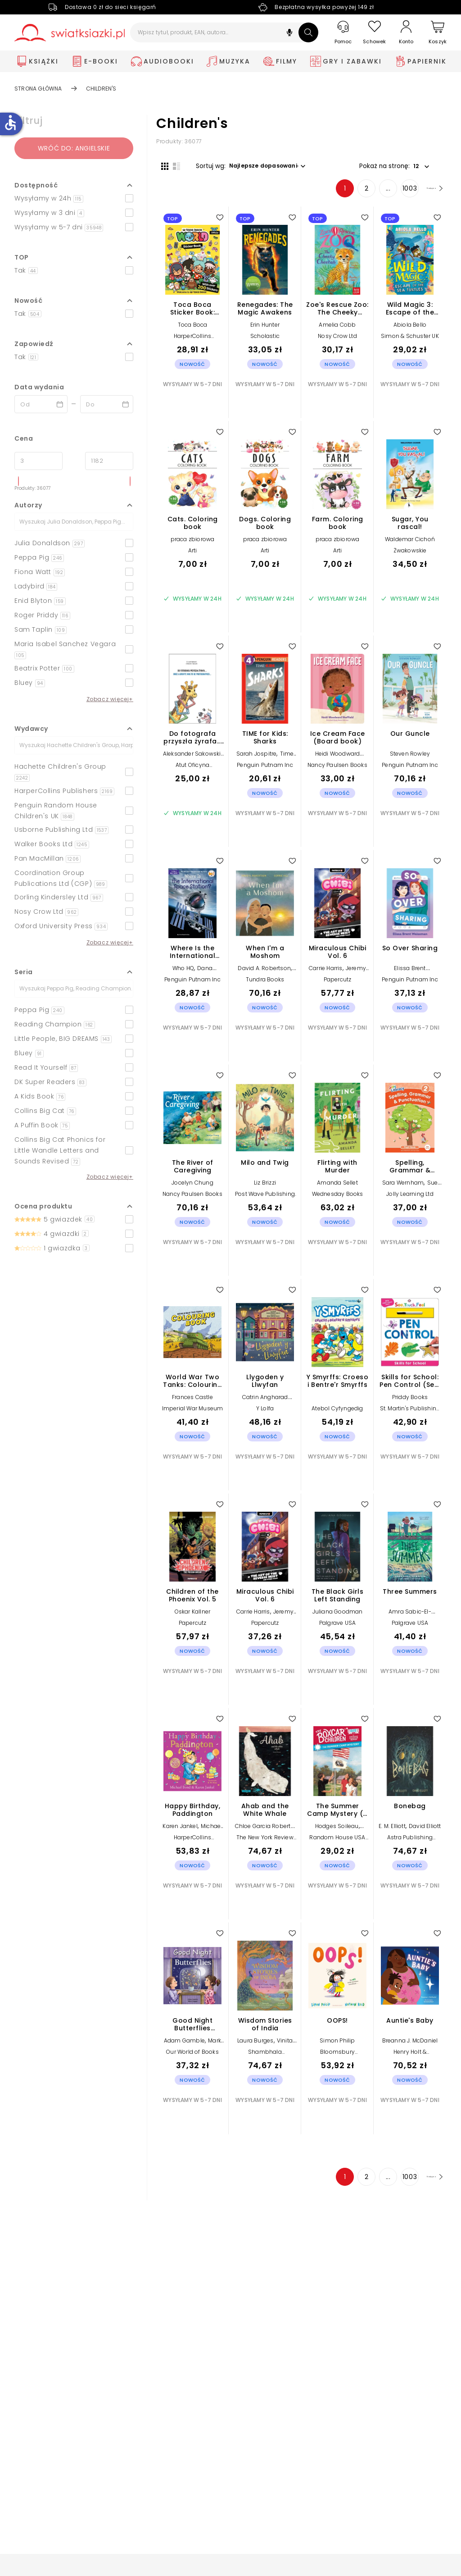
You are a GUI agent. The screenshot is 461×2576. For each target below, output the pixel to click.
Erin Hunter (265, 329)
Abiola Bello (409, 329)
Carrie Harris (326, 973)
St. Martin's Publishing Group (410, 1416)
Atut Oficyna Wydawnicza (192, 773)
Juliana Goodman (337, 1616)
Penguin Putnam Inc (265, 770)
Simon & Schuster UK (410, 341)
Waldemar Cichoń (410, 544)
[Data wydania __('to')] (106, 404)
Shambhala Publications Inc (265, 2060)
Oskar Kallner (193, 1616)
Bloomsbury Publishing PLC (337, 2060)
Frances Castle (192, 1402)
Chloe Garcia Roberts (264, 1831)
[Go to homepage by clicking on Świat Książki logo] (69, 32)
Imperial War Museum (192, 1413)
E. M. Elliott (392, 1831)
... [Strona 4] (368, 193)
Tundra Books (265, 984)
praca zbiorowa (193, 544)
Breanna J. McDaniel (410, 2045)
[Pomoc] (343, 33)
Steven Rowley (410, 758)
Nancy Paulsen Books (337, 770)
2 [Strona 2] (347, 193)
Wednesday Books (337, 1199)
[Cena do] (109, 461)
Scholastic (265, 341)
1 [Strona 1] (325, 193)
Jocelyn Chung (192, 1187)
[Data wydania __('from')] (41, 404)
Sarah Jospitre (256, 758)
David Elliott (425, 1831)
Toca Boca (193, 329)
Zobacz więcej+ (109, 699)
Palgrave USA (337, 1628)
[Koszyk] (438, 33)
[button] (289, 33)
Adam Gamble (184, 2045)
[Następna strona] (424, 193)
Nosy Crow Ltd (337, 341)
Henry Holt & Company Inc (410, 2060)
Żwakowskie (410, 555)
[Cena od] (38, 461)
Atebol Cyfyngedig (337, 1413)
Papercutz (338, 984)
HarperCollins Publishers (193, 344)
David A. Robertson (264, 973)
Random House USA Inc (337, 1845)
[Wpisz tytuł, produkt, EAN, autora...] (224, 32)
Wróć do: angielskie (74, 148)
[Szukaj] (308, 32)
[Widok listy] (171, 165)
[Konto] (406, 32)
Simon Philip (337, 2045)
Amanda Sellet (337, 1187)
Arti (192, 555)
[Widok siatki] (159, 165)
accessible (10, 123)
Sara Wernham (403, 1187)
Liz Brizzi (265, 1187)
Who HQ (183, 973)
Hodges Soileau (337, 1831)
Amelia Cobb (337, 329)
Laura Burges (255, 2045)
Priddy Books (410, 1402)
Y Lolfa (265, 1413)
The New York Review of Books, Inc (265, 1845)
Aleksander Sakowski (192, 758)
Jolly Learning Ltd (410, 1199)
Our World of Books (192, 2057)
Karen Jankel (180, 1831)
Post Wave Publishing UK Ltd (265, 1202)
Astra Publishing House (410, 1845)
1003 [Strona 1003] (390, 193)
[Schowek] (375, 33)
